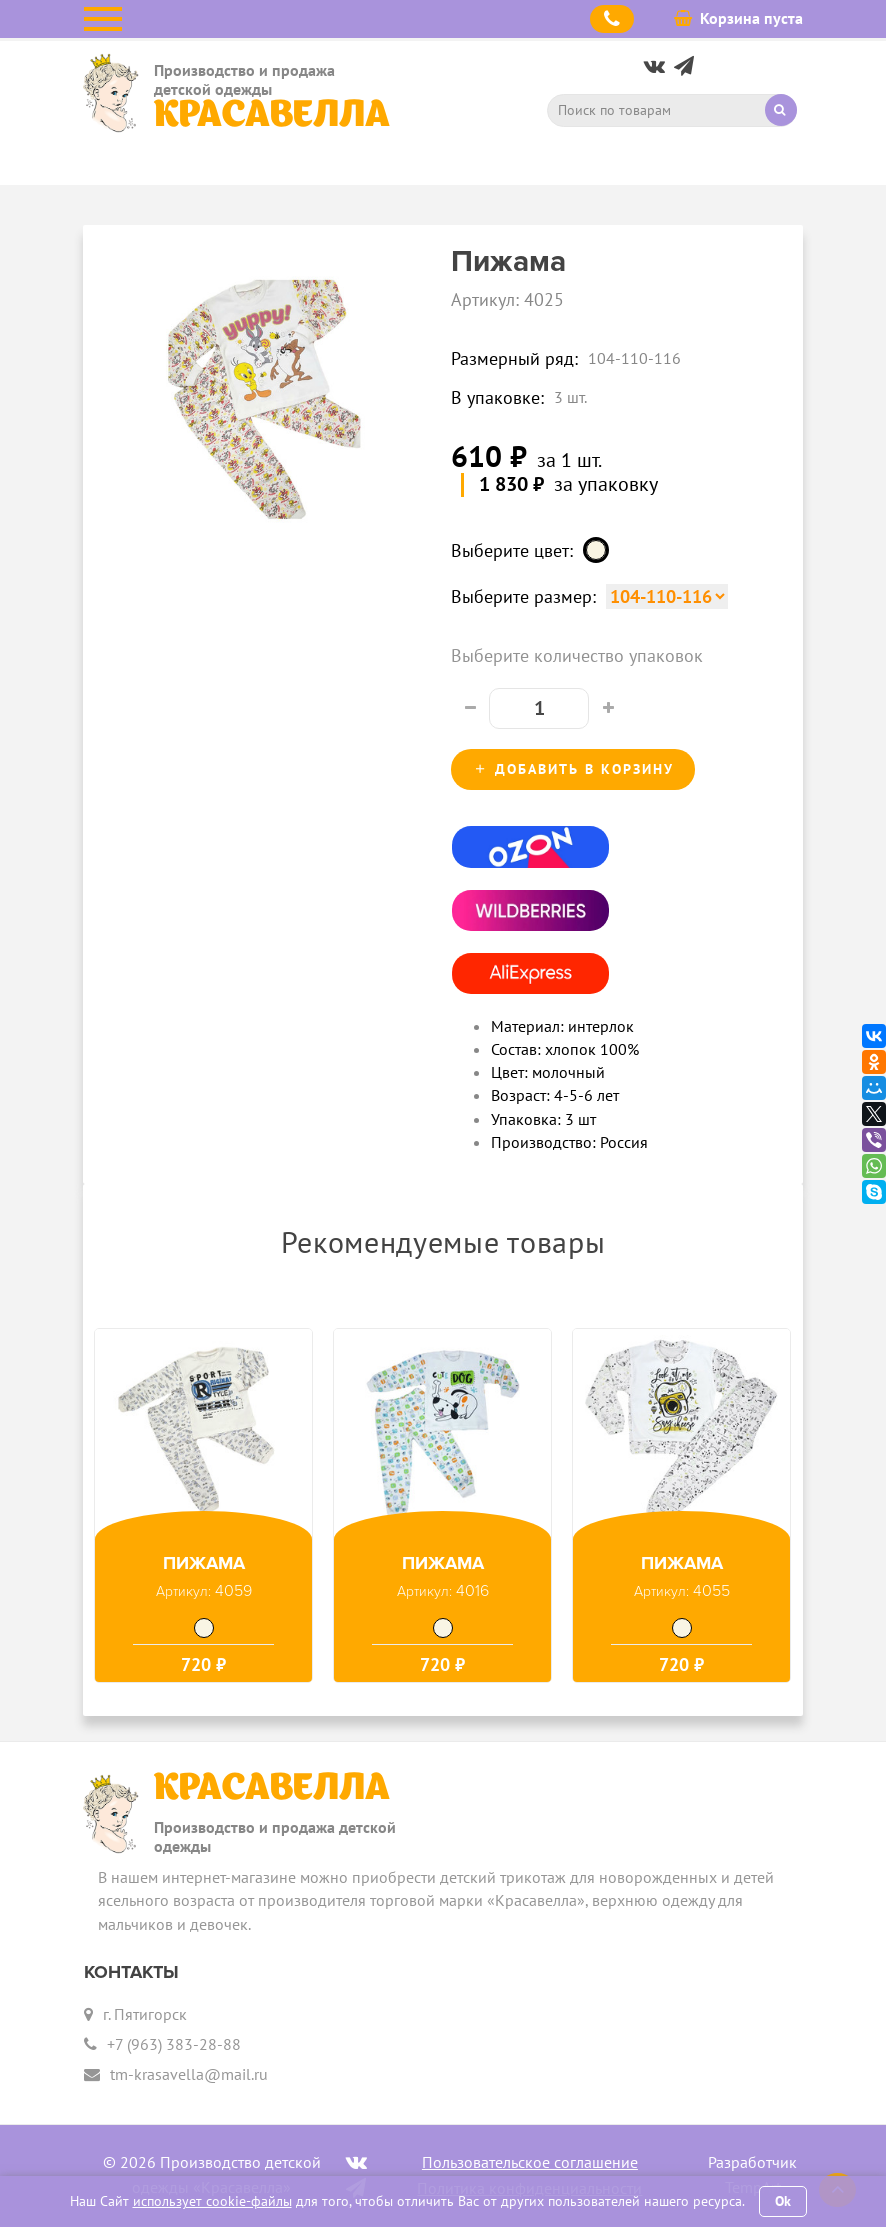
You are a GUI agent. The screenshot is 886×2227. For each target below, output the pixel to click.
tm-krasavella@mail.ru (189, 2074)
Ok (783, 2201)
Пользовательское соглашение (530, 2162)
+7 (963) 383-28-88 (174, 2044)
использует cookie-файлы (212, 2201)
